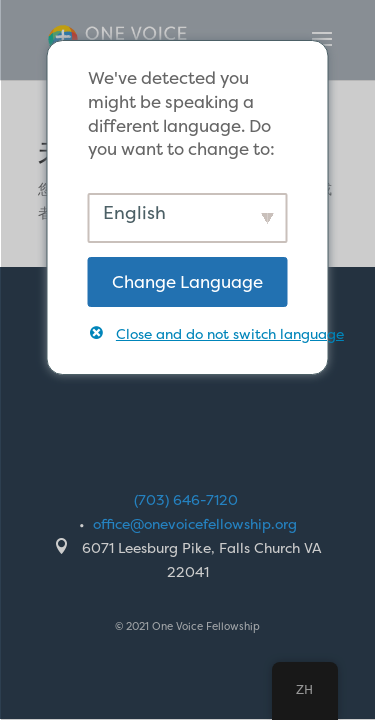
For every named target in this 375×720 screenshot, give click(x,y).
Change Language (187, 281)
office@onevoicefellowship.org (195, 523)
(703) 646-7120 (186, 499)
